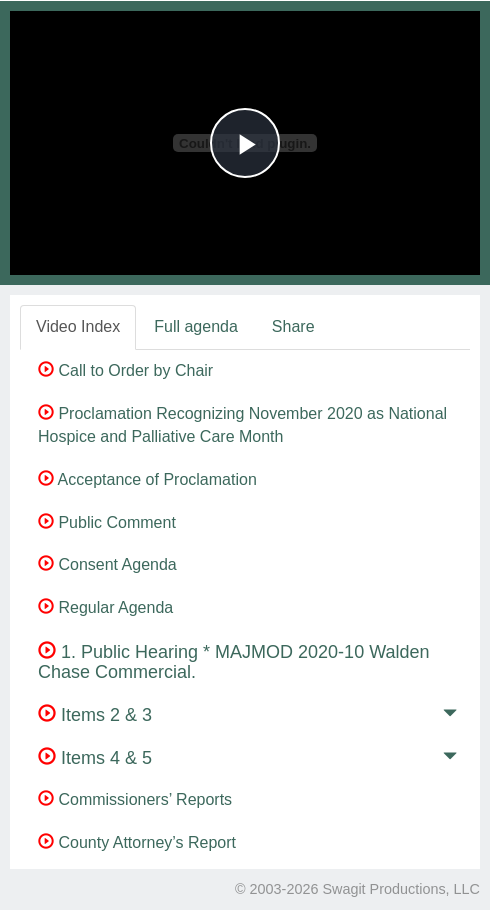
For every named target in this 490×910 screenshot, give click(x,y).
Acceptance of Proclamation (147, 479)
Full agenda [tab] (196, 326)
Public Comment (107, 522)
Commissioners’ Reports (135, 799)
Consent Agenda (107, 564)
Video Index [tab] (78, 326)
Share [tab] (293, 326)
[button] (450, 717)
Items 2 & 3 (95, 715)
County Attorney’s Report (137, 842)
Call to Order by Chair (125, 370)
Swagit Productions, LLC (401, 889)
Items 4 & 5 (95, 758)
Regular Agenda (105, 607)
